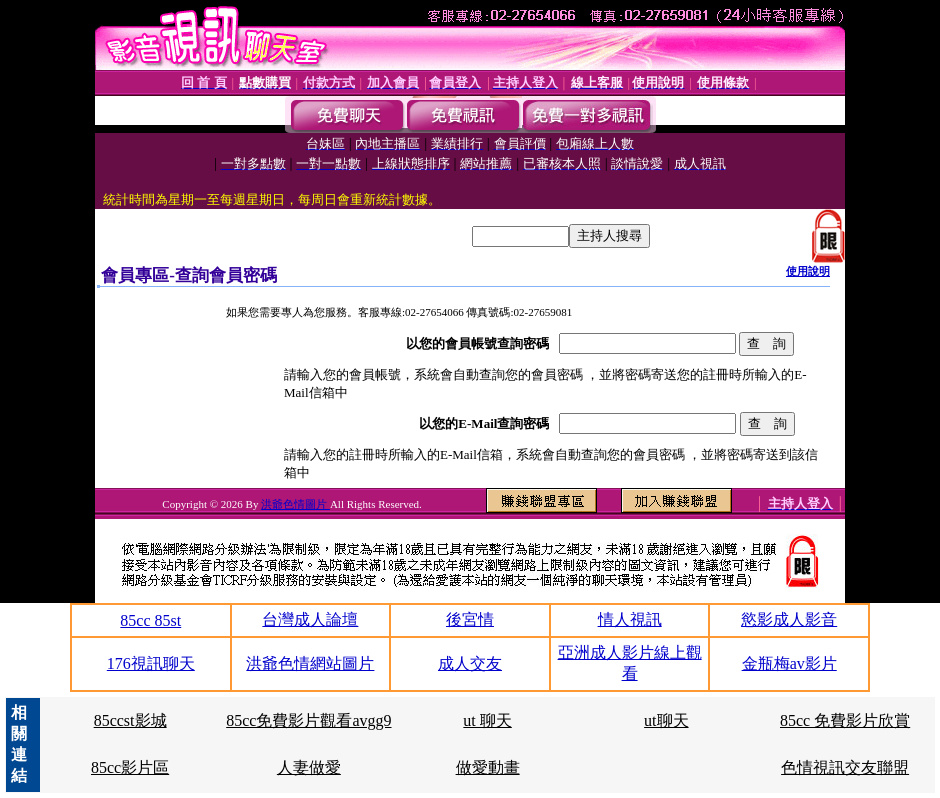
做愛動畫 (488, 767)
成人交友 (470, 663)
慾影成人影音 (789, 619)
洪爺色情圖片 (295, 504)
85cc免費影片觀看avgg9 (308, 720)
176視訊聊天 (151, 663)
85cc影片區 (130, 767)
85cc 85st (150, 620)
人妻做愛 (309, 767)
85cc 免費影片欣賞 (845, 720)
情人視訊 (630, 619)
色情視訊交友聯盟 (845, 767)
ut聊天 (666, 720)
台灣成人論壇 (310, 619)
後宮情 (470, 619)
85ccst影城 (130, 720)
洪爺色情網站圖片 (310, 663)
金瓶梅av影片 (789, 663)
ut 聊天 (487, 720)
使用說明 (808, 271)
